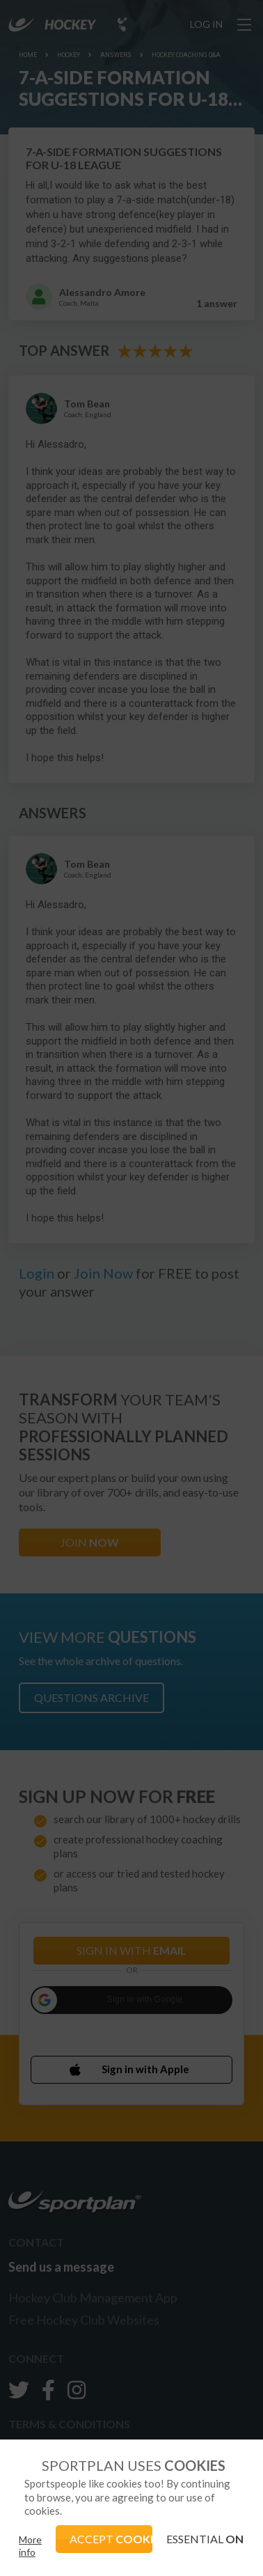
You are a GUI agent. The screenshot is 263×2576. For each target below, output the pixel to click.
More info (30, 2546)
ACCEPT (111, 2538)
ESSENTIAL (205, 2538)
